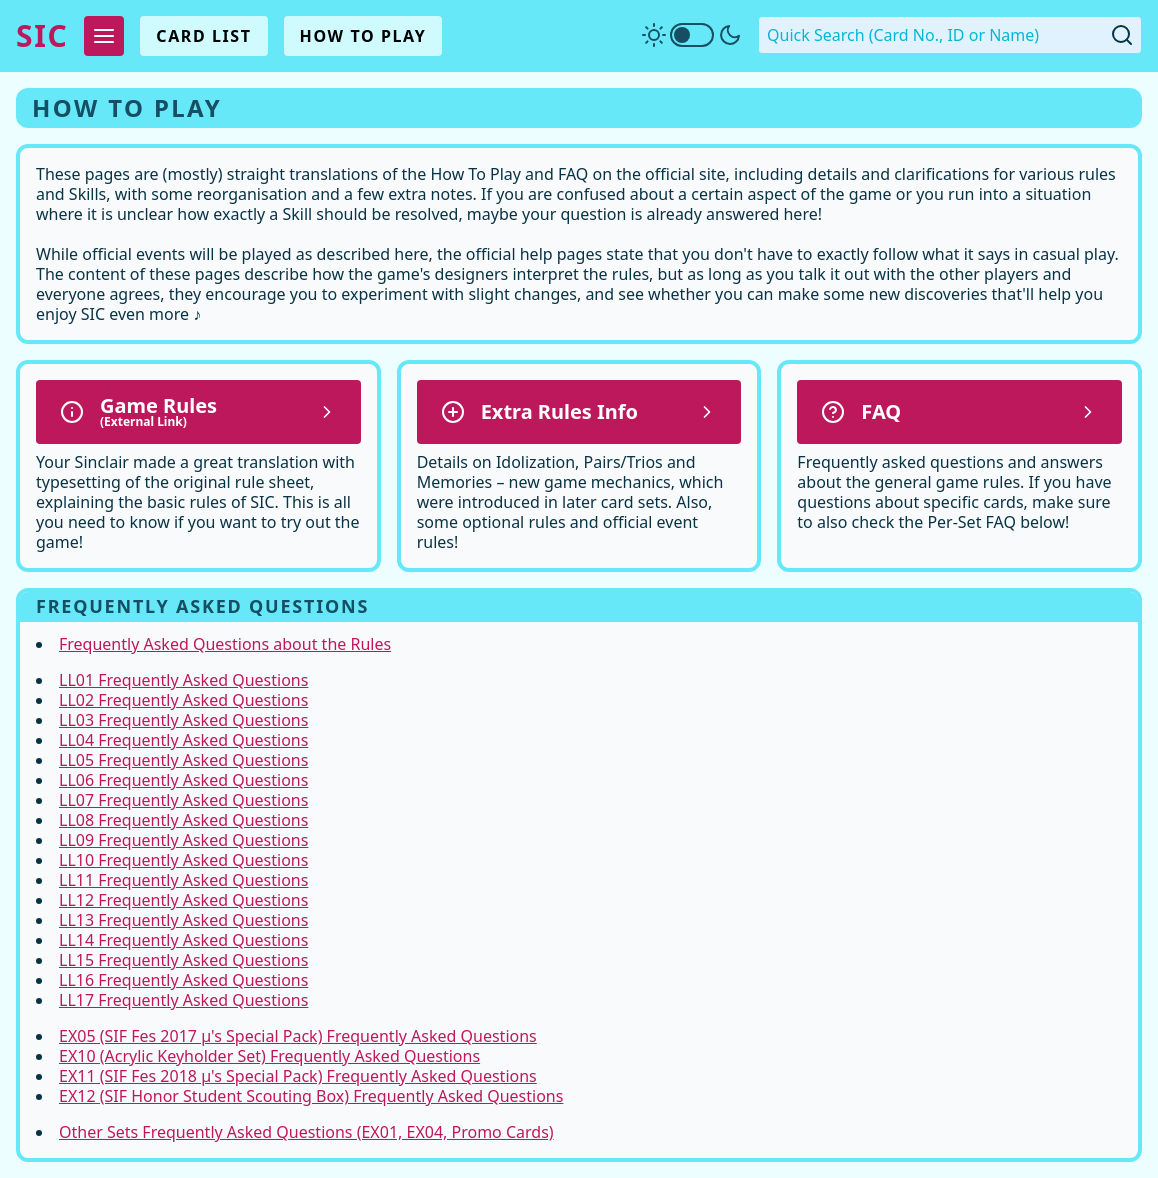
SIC (42, 36)
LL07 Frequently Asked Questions (183, 800)
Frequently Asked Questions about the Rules (225, 644)
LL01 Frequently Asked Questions (183, 680)
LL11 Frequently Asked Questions (183, 880)
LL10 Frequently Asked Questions (183, 860)
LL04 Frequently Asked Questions (183, 740)
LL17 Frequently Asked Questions (183, 1000)
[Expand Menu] (104, 36)
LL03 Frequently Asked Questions (183, 720)
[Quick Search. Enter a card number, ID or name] (950, 35)
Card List (203, 36)
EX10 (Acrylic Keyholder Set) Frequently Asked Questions (269, 1056)
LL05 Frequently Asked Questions (183, 760)
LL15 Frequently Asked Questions (183, 960)
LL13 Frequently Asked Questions (183, 920)
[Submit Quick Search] (1122, 35)
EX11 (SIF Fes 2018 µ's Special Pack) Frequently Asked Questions (298, 1076)
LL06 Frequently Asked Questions (183, 780)
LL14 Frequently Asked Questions (183, 940)
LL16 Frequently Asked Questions (183, 980)
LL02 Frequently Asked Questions (183, 700)
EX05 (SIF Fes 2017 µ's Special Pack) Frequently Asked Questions (298, 1036)
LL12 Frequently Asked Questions (183, 900)
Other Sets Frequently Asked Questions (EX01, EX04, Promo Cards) (306, 1132)
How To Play (363, 36)
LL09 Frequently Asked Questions (183, 840)
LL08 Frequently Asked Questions (183, 820)
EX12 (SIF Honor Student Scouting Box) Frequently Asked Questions (311, 1096)
